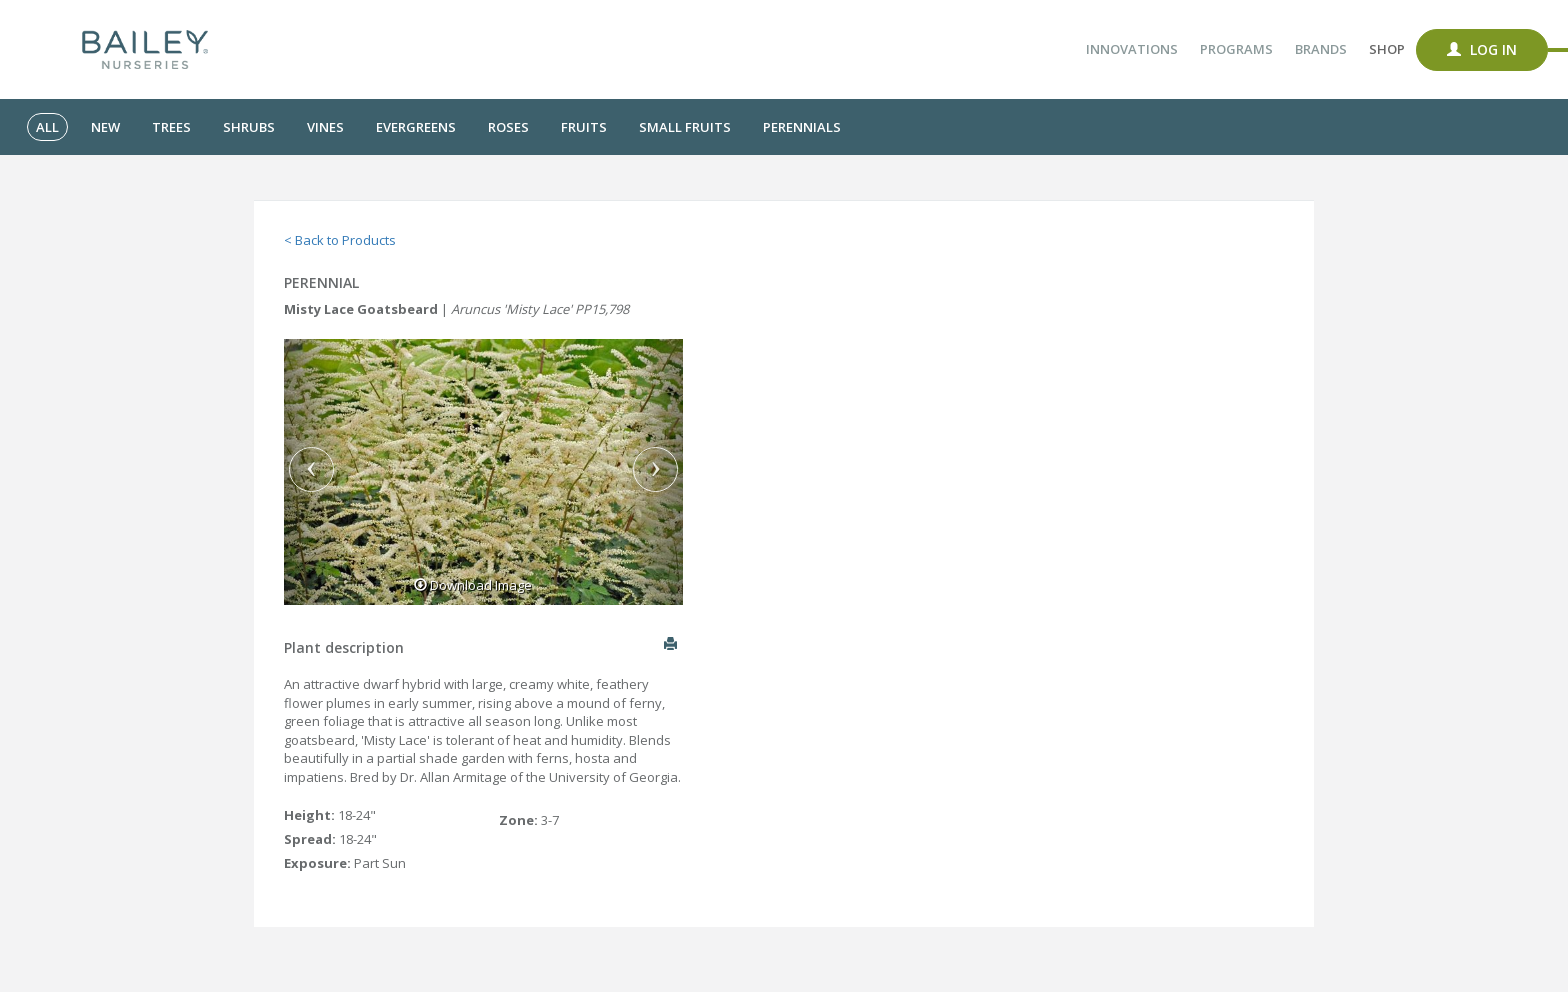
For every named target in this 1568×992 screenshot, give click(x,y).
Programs (1236, 49)
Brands (1321, 49)
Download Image (473, 585)
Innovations (1132, 49)
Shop (1387, 49)
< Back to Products (340, 240)
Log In (1482, 49)
